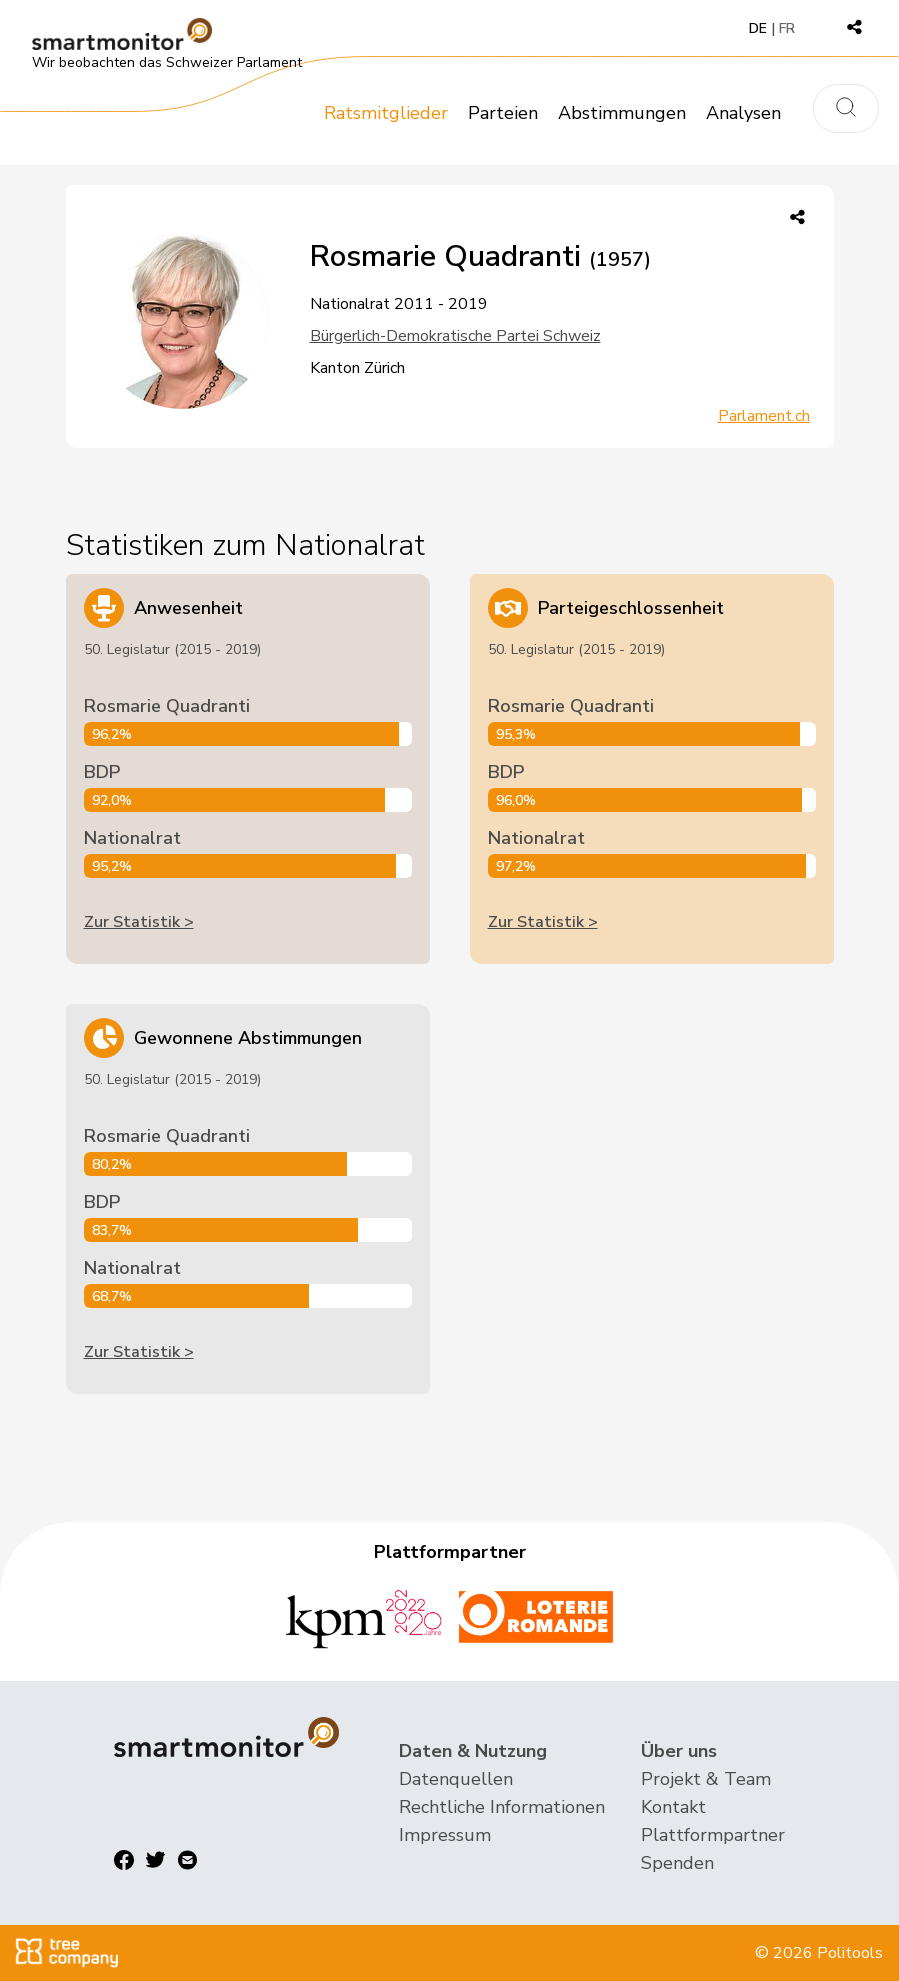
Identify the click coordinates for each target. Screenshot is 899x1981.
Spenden (677, 1863)
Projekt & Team (706, 1779)
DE (758, 28)
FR (787, 28)
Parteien (503, 113)
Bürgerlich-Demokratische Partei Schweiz (455, 336)
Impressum (445, 1835)
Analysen (743, 113)
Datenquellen (456, 1779)
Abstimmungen (622, 113)
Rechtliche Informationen (502, 1807)
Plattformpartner (713, 1835)
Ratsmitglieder (386, 113)
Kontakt (673, 1807)
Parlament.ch (764, 416)
